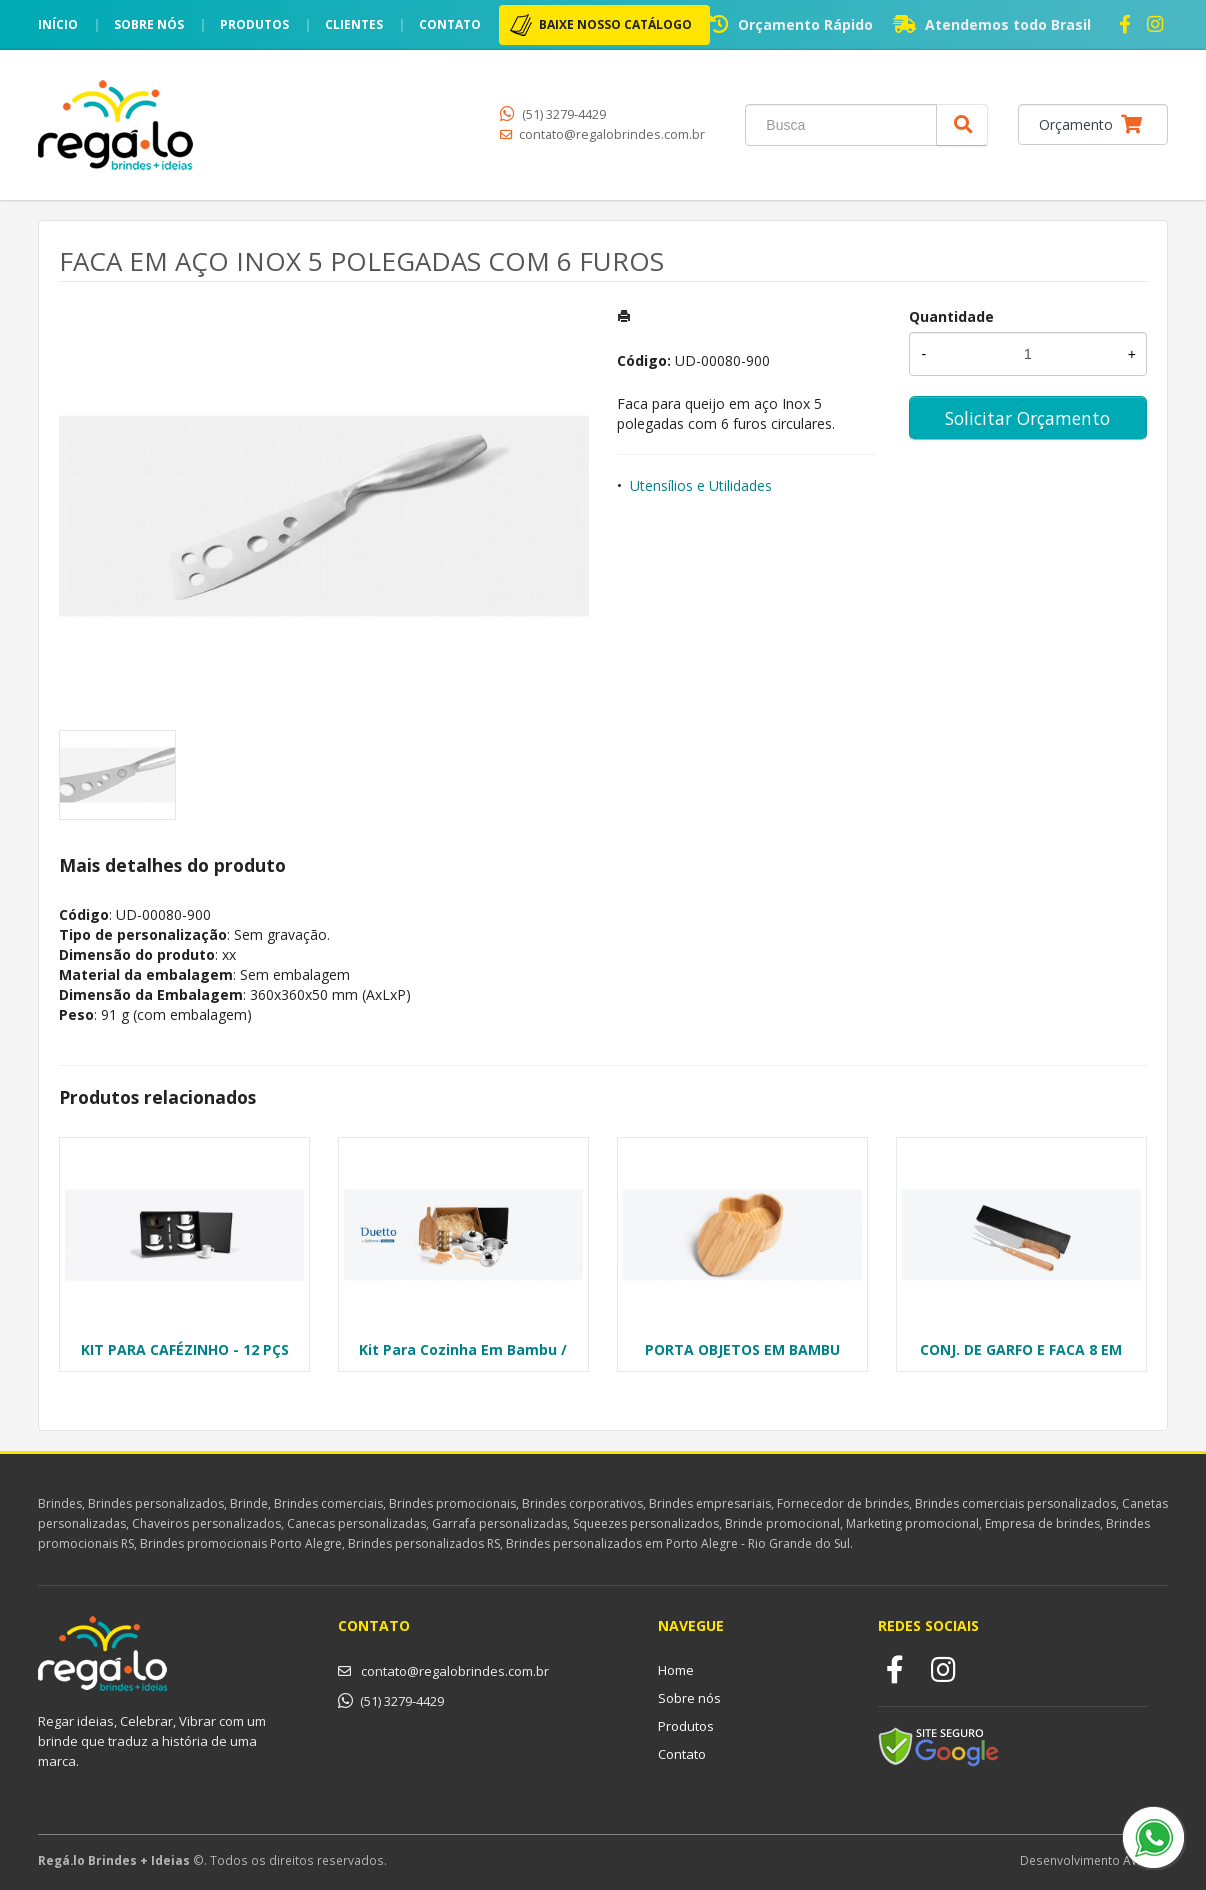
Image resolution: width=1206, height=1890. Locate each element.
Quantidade (951, 316)
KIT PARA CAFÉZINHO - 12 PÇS (185, 1349)
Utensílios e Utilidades (701, 485)
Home (676, 1670)
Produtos (254, 24)
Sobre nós (149, 24)
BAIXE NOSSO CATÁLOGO (615, 24)
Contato (450, 24)
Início (58, 24)
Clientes (354, 24)
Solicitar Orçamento (1027, 418)
